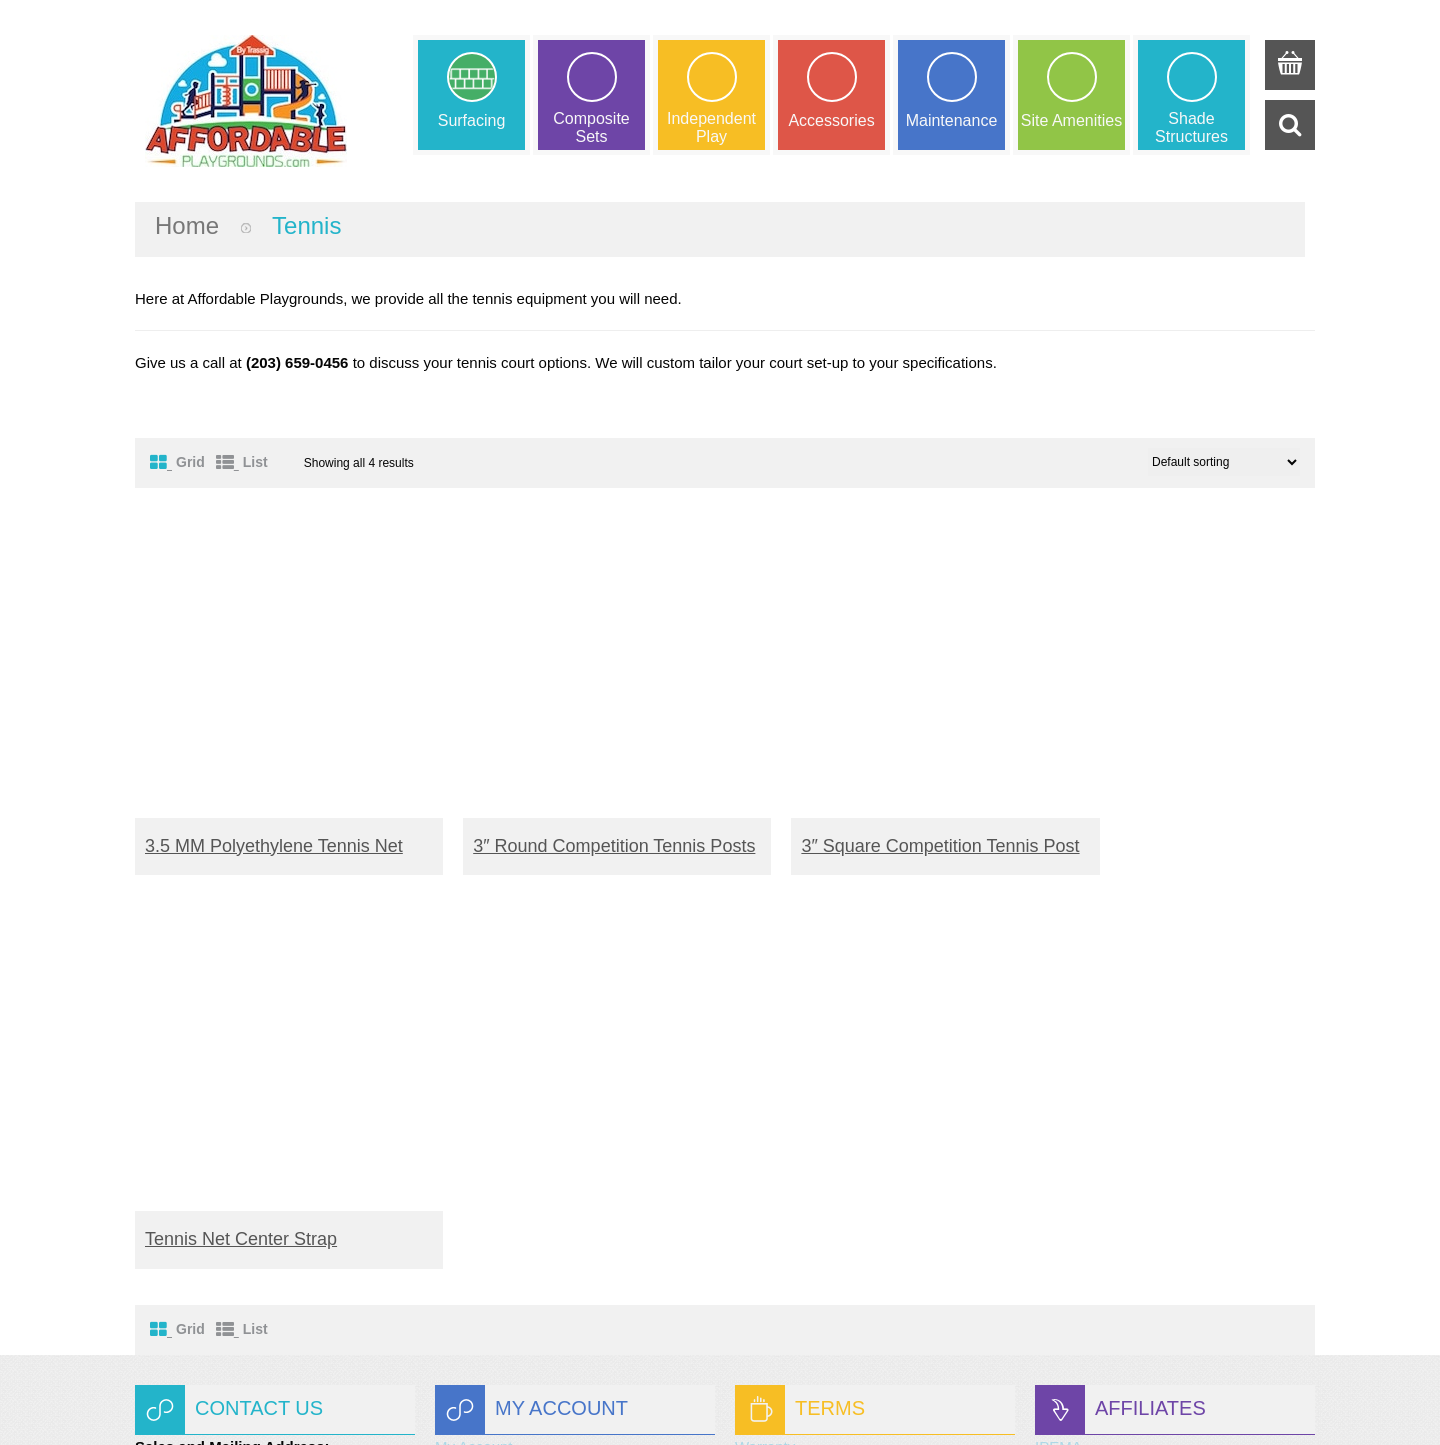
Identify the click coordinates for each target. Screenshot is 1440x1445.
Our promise (776, 1135)
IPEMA (1058, 1065)
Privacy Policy (781, 1158)
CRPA (1055, 1135)
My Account (474, 1065)
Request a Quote (491, 1111)
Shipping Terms (786, 1088)
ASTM (1056, 1088)
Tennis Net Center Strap (1141, 826)
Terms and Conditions (807, 1111)
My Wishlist (473, 1088)
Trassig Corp (737, 1402)
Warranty (765, 1065)
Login (453, 1135)
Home (187, 225)
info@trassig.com (249, 1307)
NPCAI (1058, 1111)
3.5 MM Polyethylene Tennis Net (274, 826)
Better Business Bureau (1114, 1158)
